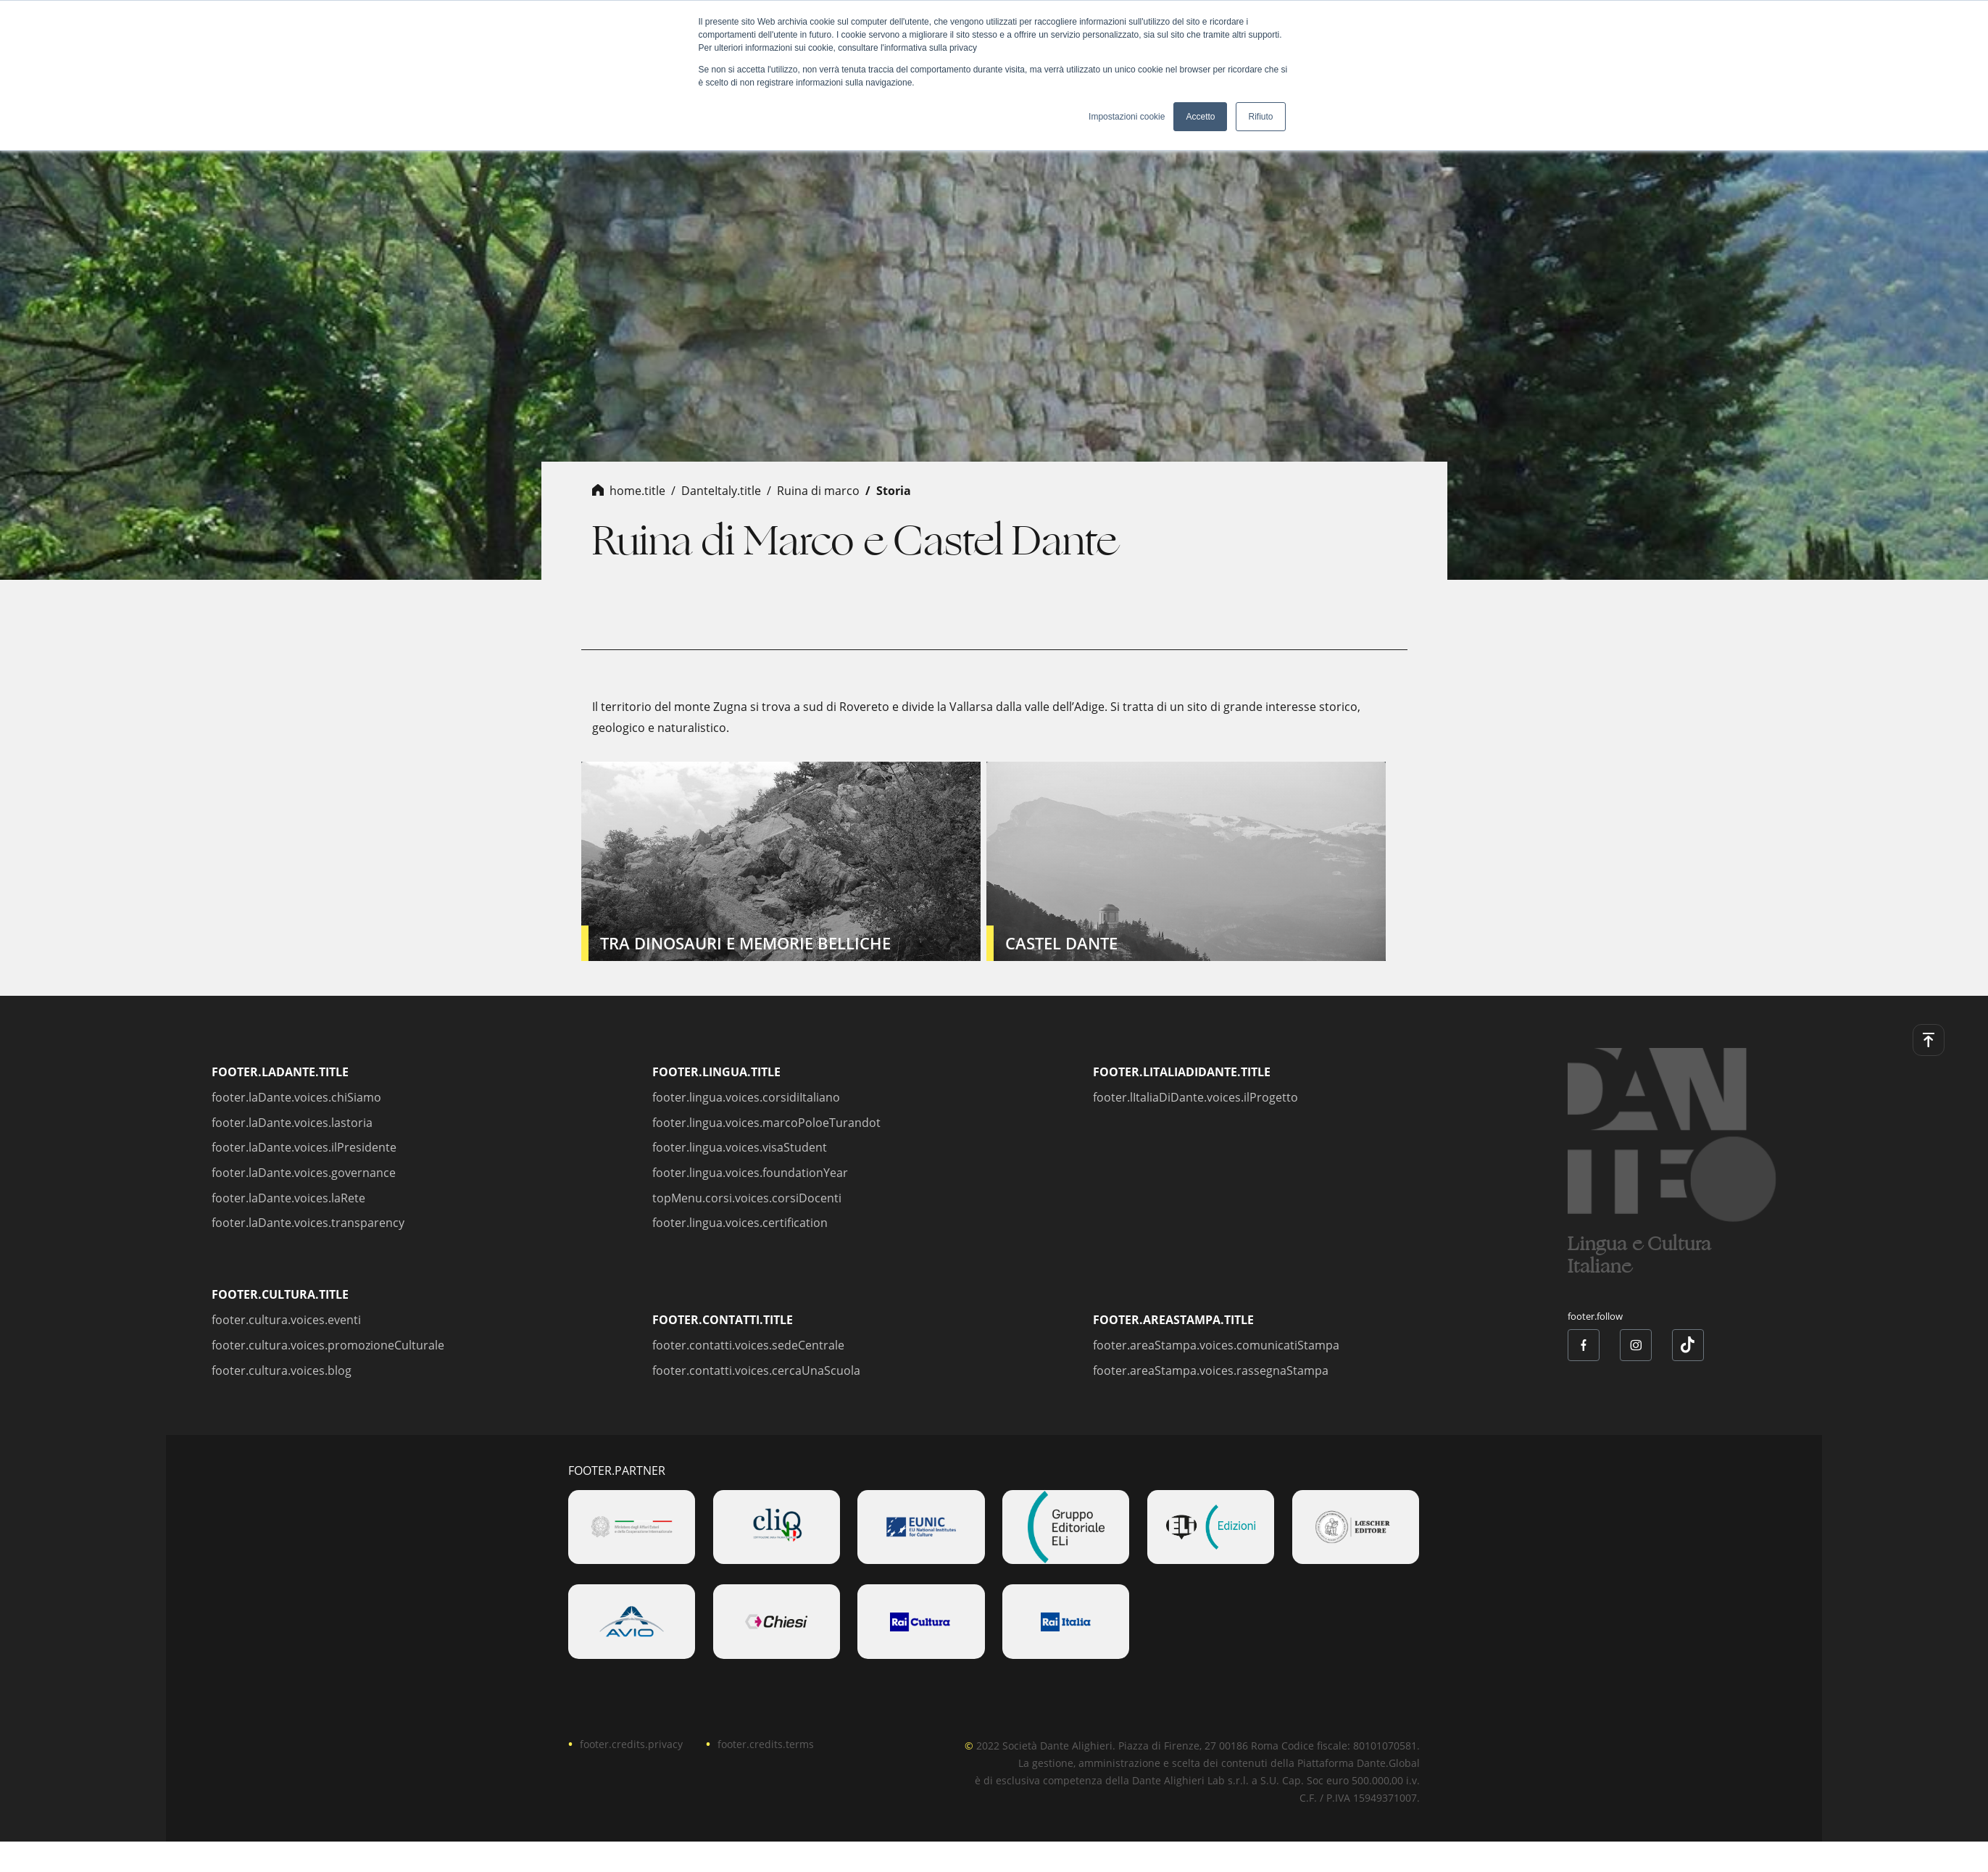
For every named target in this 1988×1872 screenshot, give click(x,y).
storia (893, 491)
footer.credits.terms (766, 1744)
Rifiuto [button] (1260, 117)
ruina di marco (818, 491)
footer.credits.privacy (631, 1744)
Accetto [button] (1200, 117)
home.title (637, 491)
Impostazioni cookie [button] (1127, 117)
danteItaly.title (721, 491)
